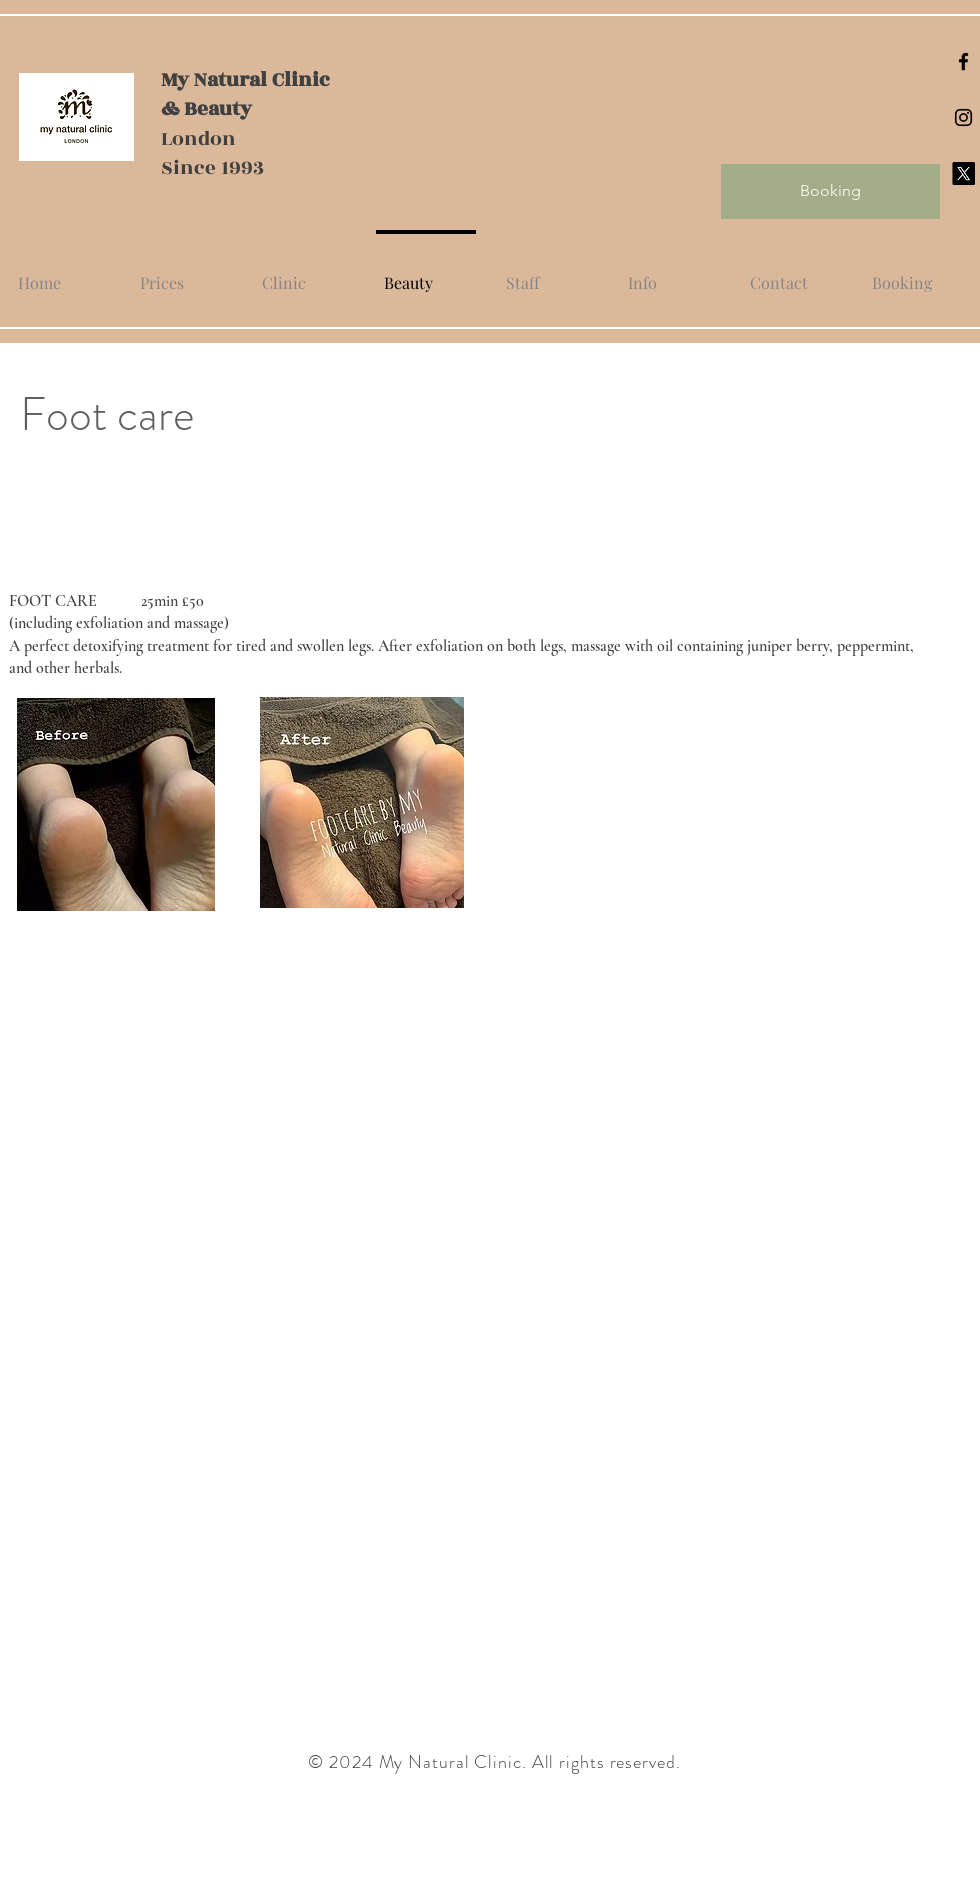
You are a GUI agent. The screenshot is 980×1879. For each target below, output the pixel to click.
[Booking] (830, 191)
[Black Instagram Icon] (963, 117)
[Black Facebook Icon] (963, 61)
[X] (963, 173)
